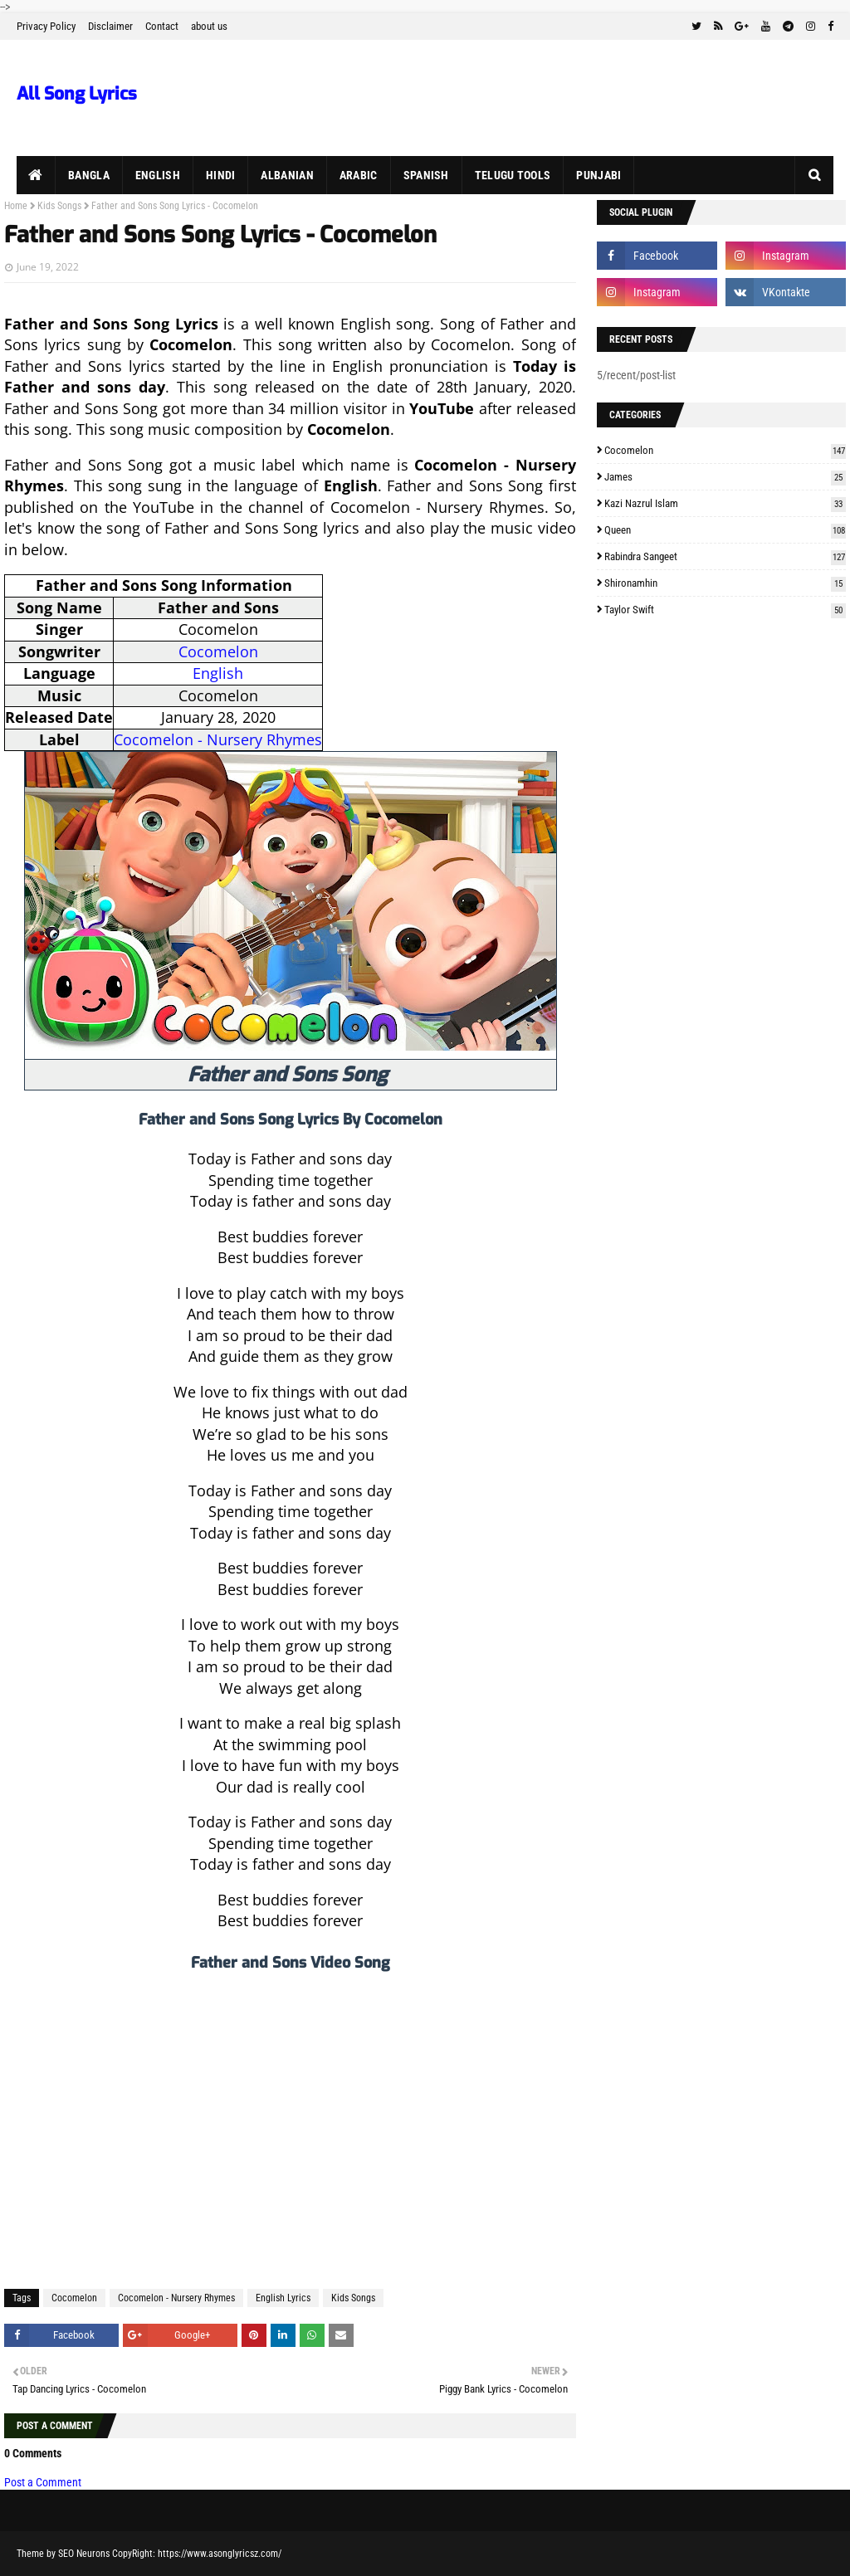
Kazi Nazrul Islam (725, 503)
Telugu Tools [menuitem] (513, 175)
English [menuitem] (157, 175)
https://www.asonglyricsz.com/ (219, 2553)
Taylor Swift (725, 609)
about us (209, 26)
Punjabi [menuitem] (598, 175)
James (725, 477)
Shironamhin (725, 583)
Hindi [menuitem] (221, 175)
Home (15, 206)
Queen (725, 530)
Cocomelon (218, 651)
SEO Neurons (84, 2553)
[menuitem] (36, 175)
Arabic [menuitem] (359, 175)
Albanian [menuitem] (287, 175)
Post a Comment (42, 2482)
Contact (161, 26)
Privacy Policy (46, 26)
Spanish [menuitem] (426, 175)
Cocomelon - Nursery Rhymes (218, 739)
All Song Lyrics (77, 93)
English (218, 673)
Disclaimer (110, 26)
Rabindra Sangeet (725, 556)
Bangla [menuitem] (89, 175)
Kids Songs (59, 206)
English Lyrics (283, 2298)
